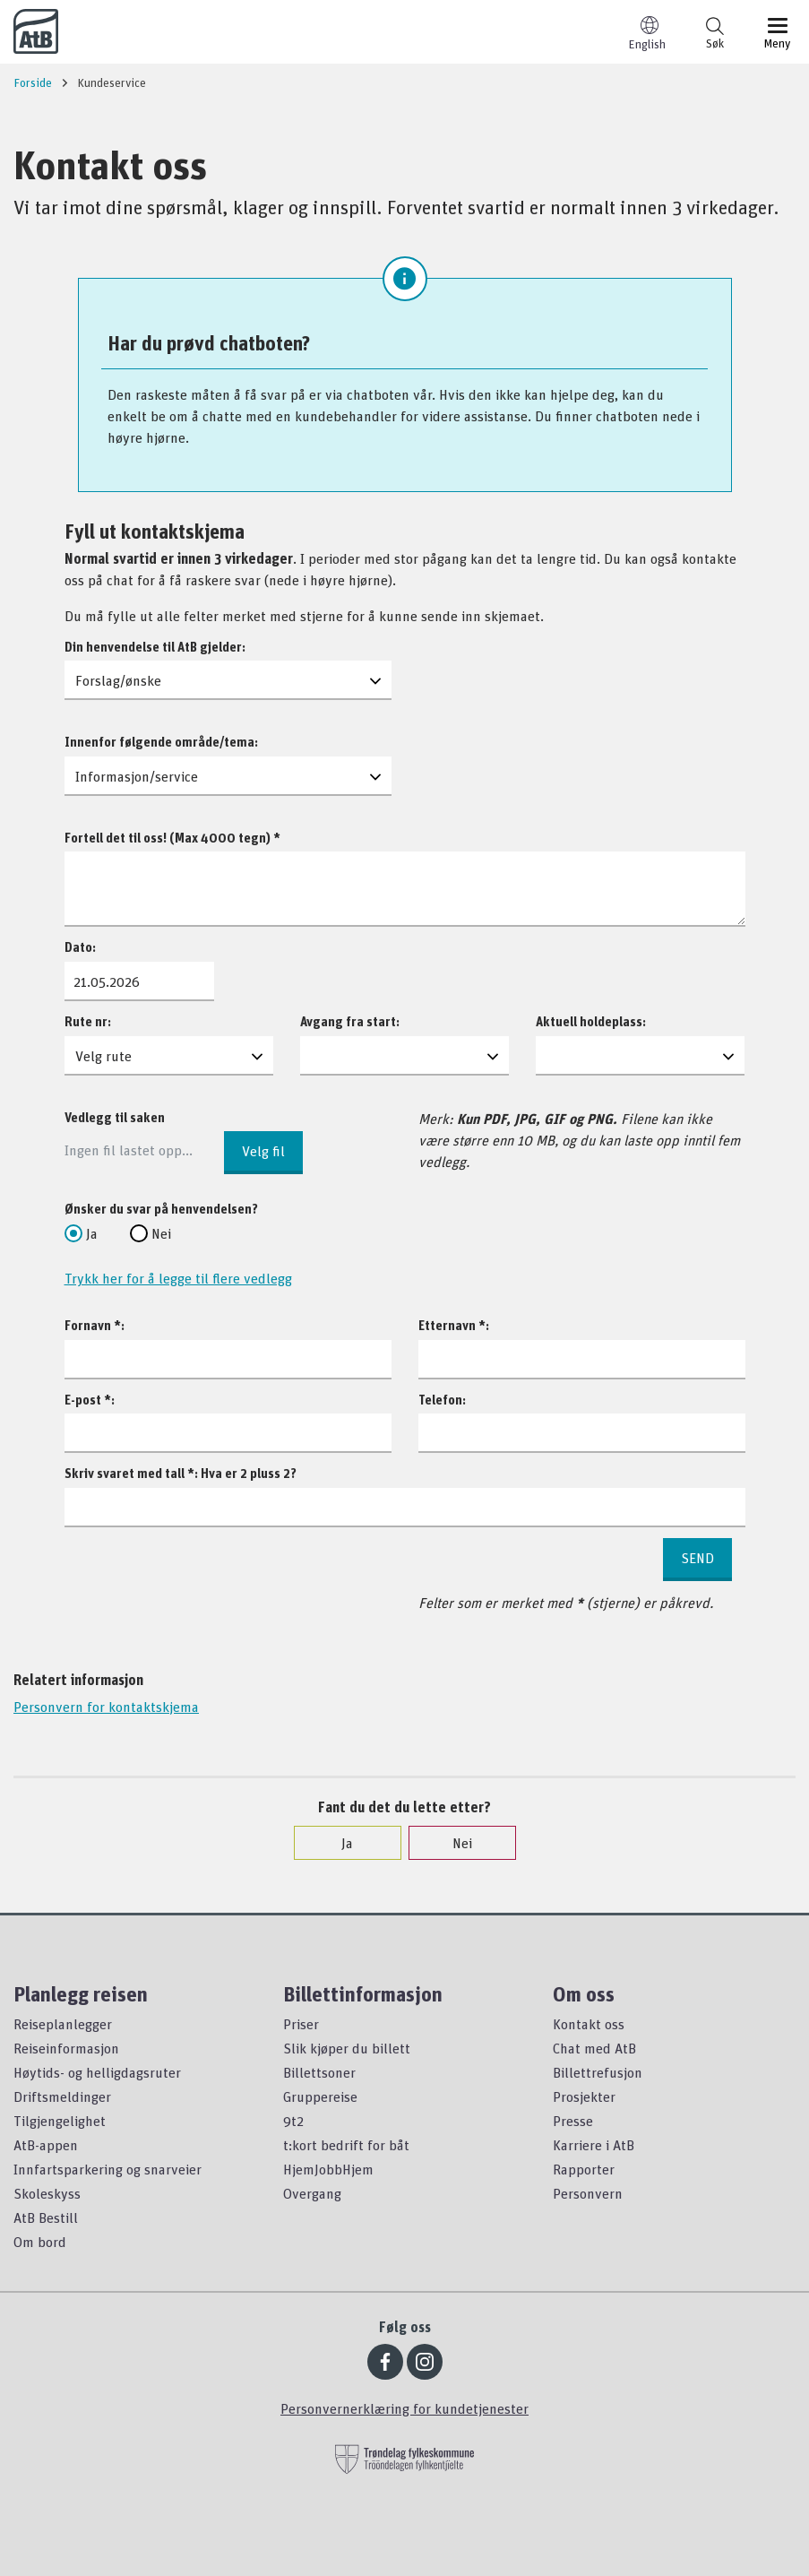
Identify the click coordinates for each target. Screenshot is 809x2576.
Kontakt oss (588, 2024)
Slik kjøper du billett (346, 2048)
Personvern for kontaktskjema (106, 1707)
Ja (81, 1233)
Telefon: (442, 1399)
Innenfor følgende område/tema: (161, 741)
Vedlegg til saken (115, 1117)
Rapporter (584, 2169)
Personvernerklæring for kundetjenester (404, 2408)
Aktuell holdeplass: (591, 1021)
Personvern (588, 2193)
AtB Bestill (45, 2217)
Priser (301, 2024)
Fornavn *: (95, 1325)
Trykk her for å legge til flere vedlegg (178, 1278)
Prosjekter (584, 2096)
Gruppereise (320, 2096)
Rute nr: (88, 1021)
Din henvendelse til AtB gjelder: (155, 646)
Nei (150, 1233)
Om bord (39, 2242)
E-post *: (90, 1399)
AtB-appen (45, 2145)
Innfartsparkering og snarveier (107, 2169)
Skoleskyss (47, 2193)
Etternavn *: (453, 1325)
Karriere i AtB (593, 2145)
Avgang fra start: (350, 1021)
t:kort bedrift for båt (346, 2145)
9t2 (293, 2121)
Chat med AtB (594, 2048)
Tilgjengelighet (59, 2121)
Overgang (312, 2193)
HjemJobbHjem (328, 2169)
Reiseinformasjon (66, 2048)
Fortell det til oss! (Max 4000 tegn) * (172, 837)
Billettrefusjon (597, 2072)
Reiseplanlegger (62, 2024)
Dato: (80, 947)
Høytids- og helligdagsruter (97, 2072)
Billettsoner (319, 2072)
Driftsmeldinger (62, 2096)
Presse (573, 2121)
